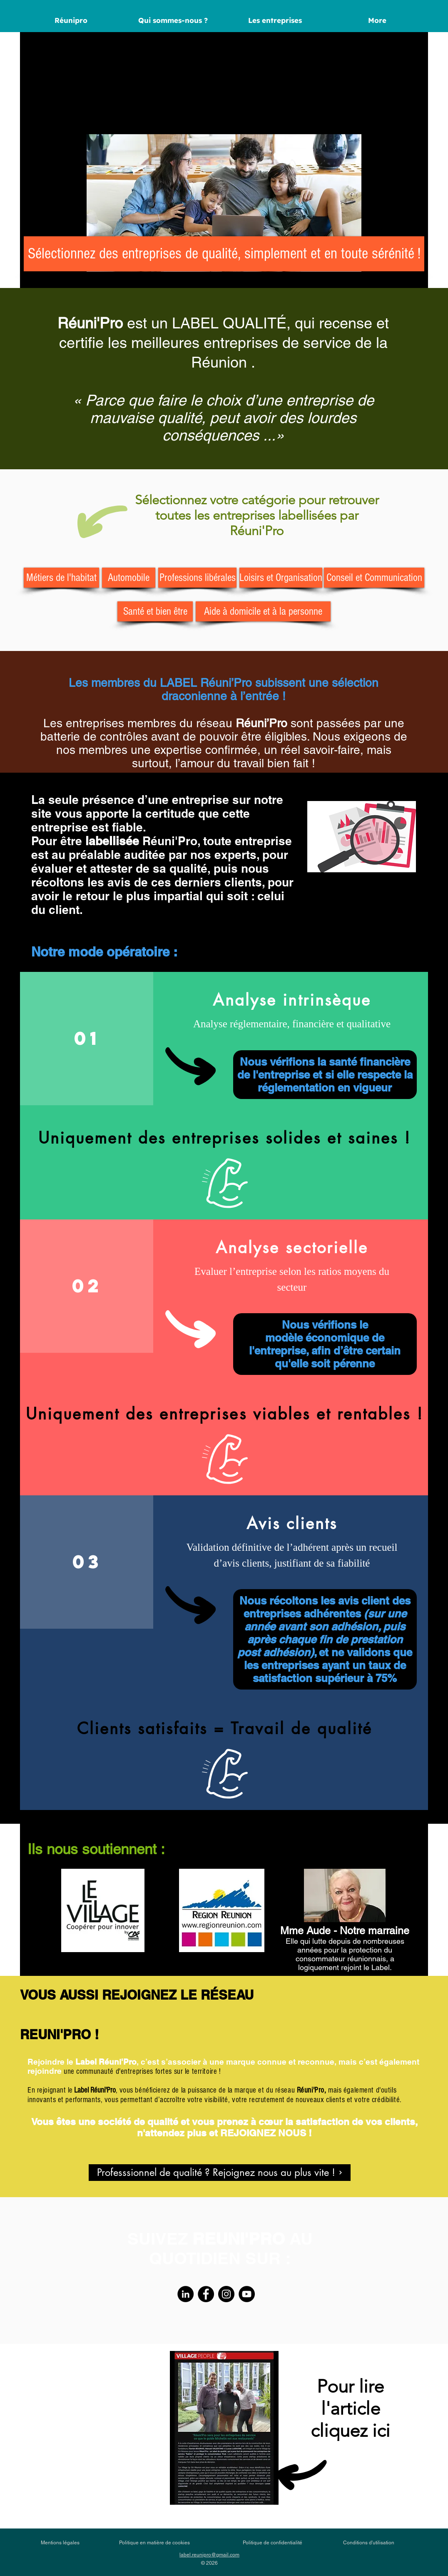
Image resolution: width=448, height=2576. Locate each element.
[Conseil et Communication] (374, 578)
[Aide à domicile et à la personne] (263, 611)
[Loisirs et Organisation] (280, 578)
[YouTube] (247, 2294)
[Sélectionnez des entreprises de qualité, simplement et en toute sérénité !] (224, 253)
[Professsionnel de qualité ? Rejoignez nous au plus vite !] (220, 2172)
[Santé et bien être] (155, 611)
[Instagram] (226, 2294)
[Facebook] (206, 2294)
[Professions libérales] (197, 578)
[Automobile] (128, 578)
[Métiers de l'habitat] (61, 578)
